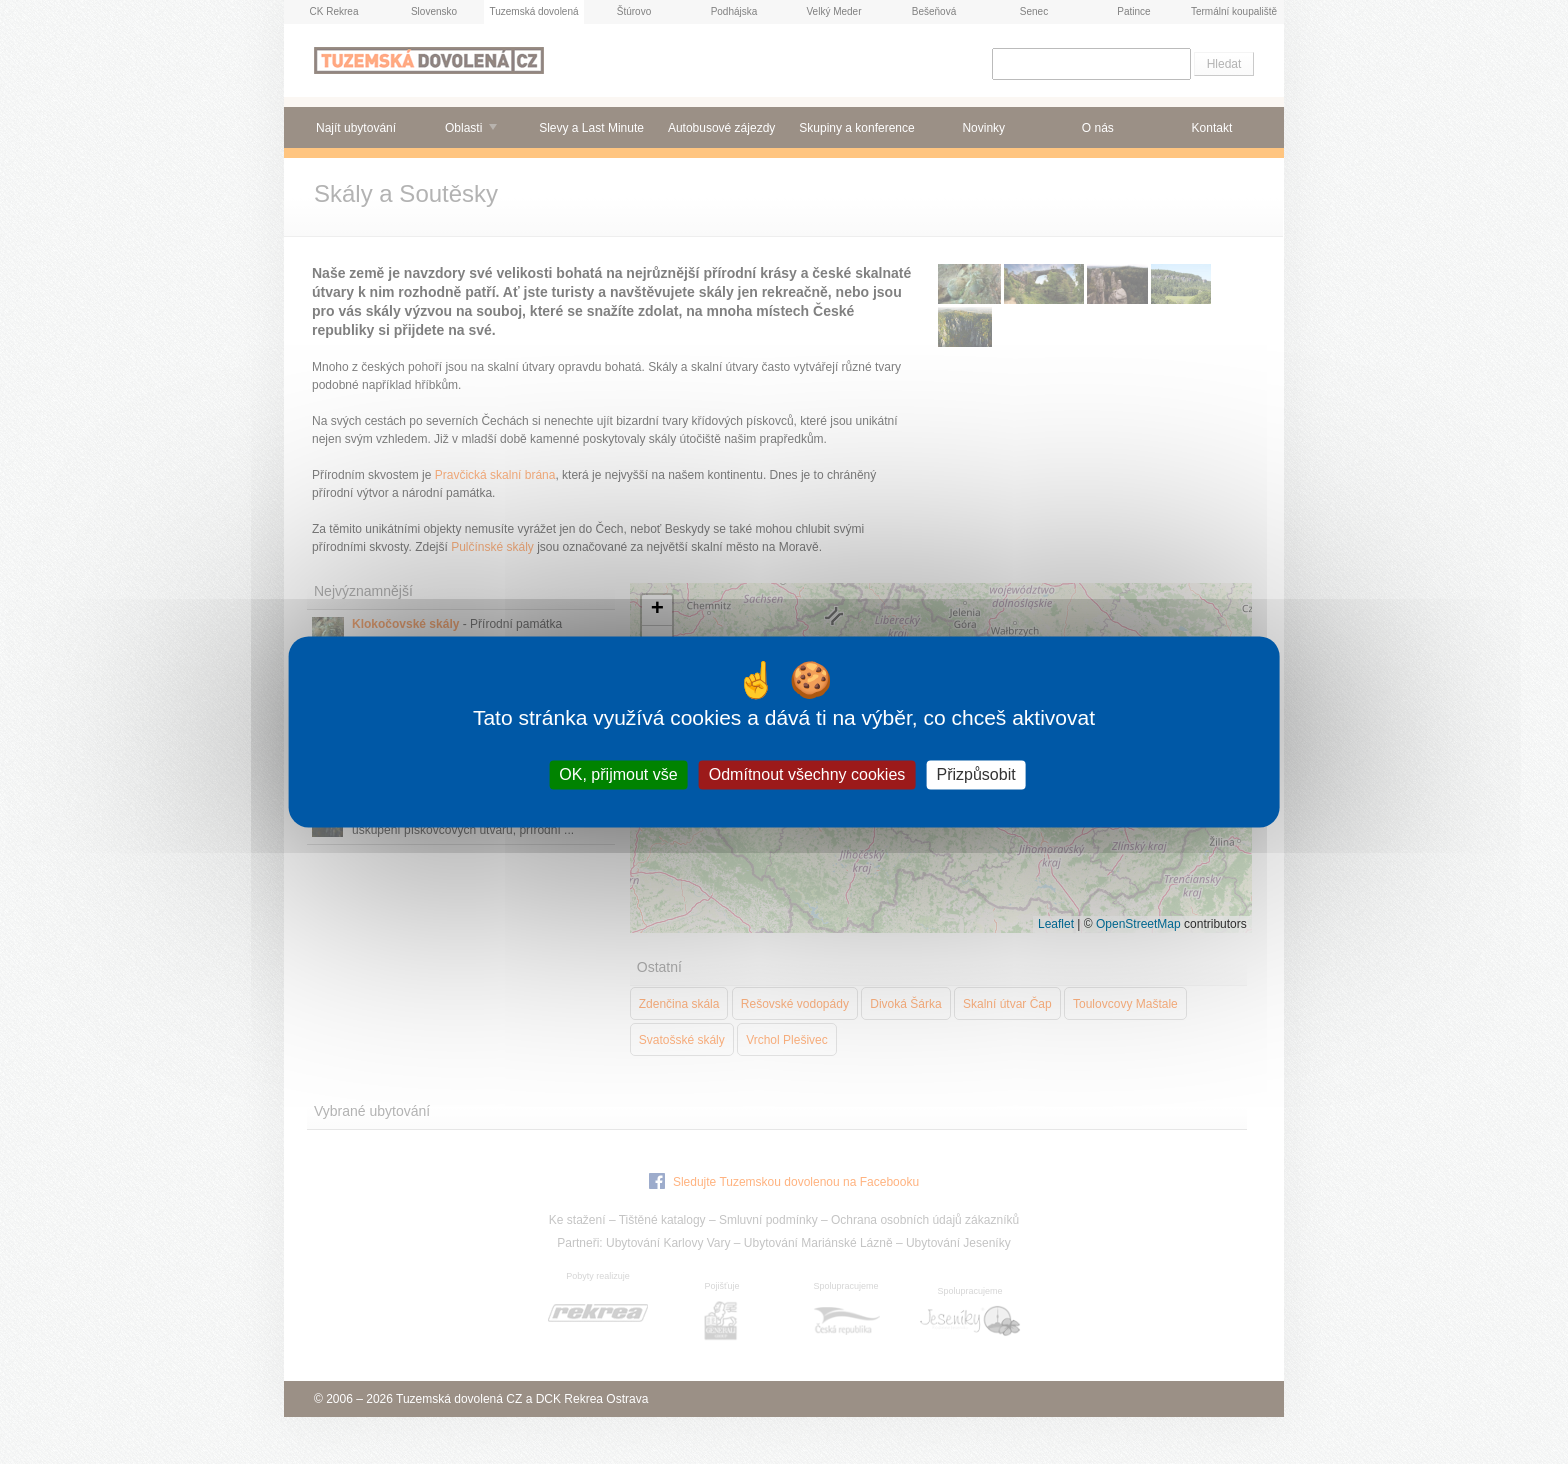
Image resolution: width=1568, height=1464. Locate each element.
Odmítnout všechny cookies (807, 774)
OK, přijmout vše (618, 774)
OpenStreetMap (1138, 924)
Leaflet (1056, 924)
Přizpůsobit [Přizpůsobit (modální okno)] (975, 774)
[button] (657, 610)
